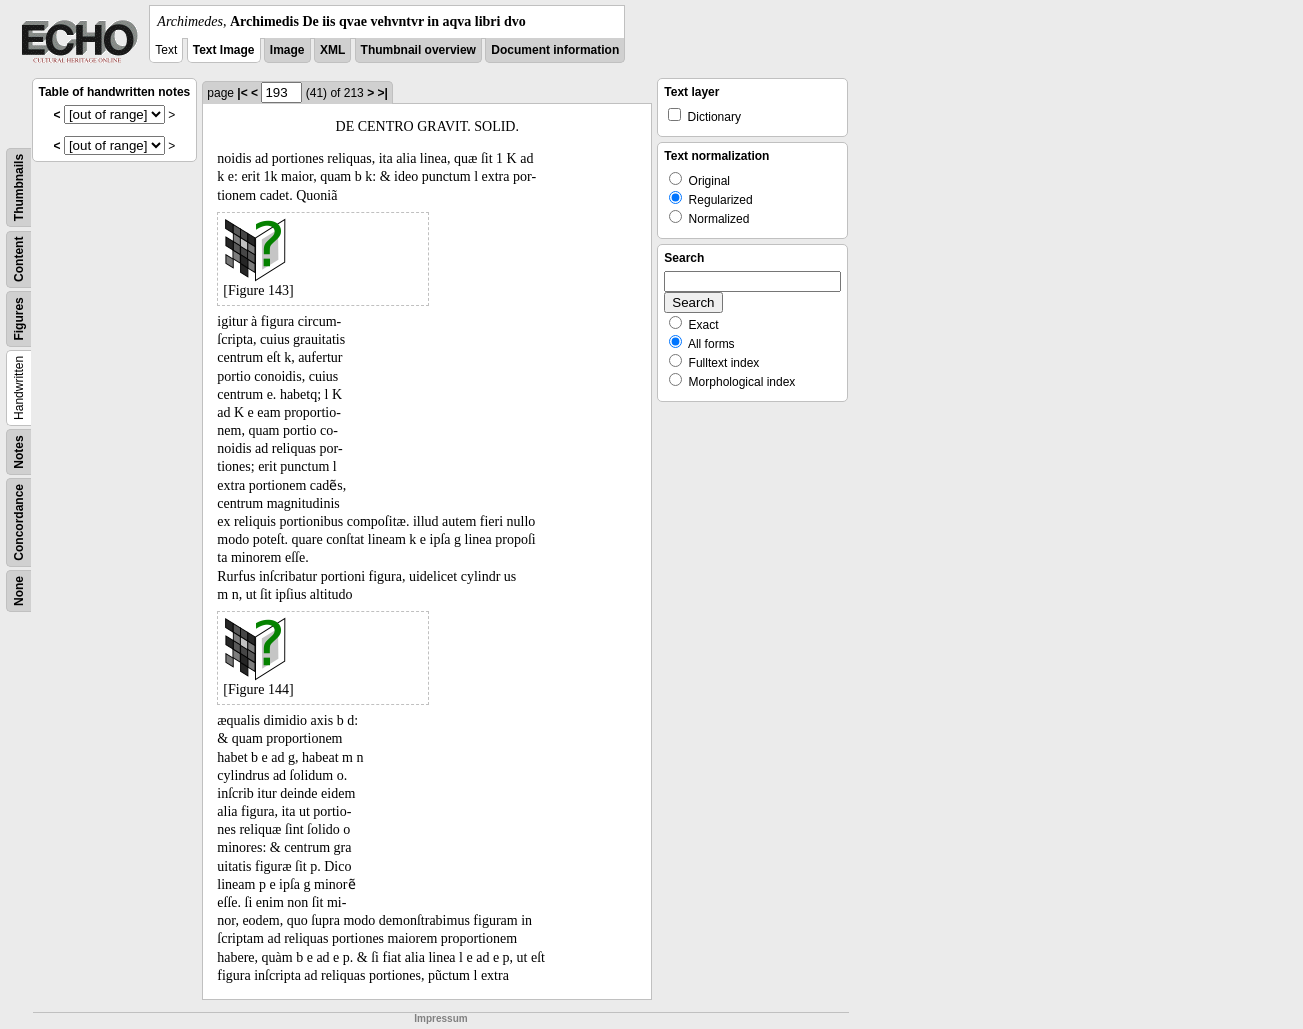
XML (332, 50)
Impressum (440, 1018)
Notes (19, 451)
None (19, 591)
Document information (555, 50)
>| (382, 93)
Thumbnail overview (418, 50)
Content (19, 259)
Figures (19, 318)
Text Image (224, 50)
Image (287, 50)
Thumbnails (19, 187)
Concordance (19, 522)
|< (242, 93)
